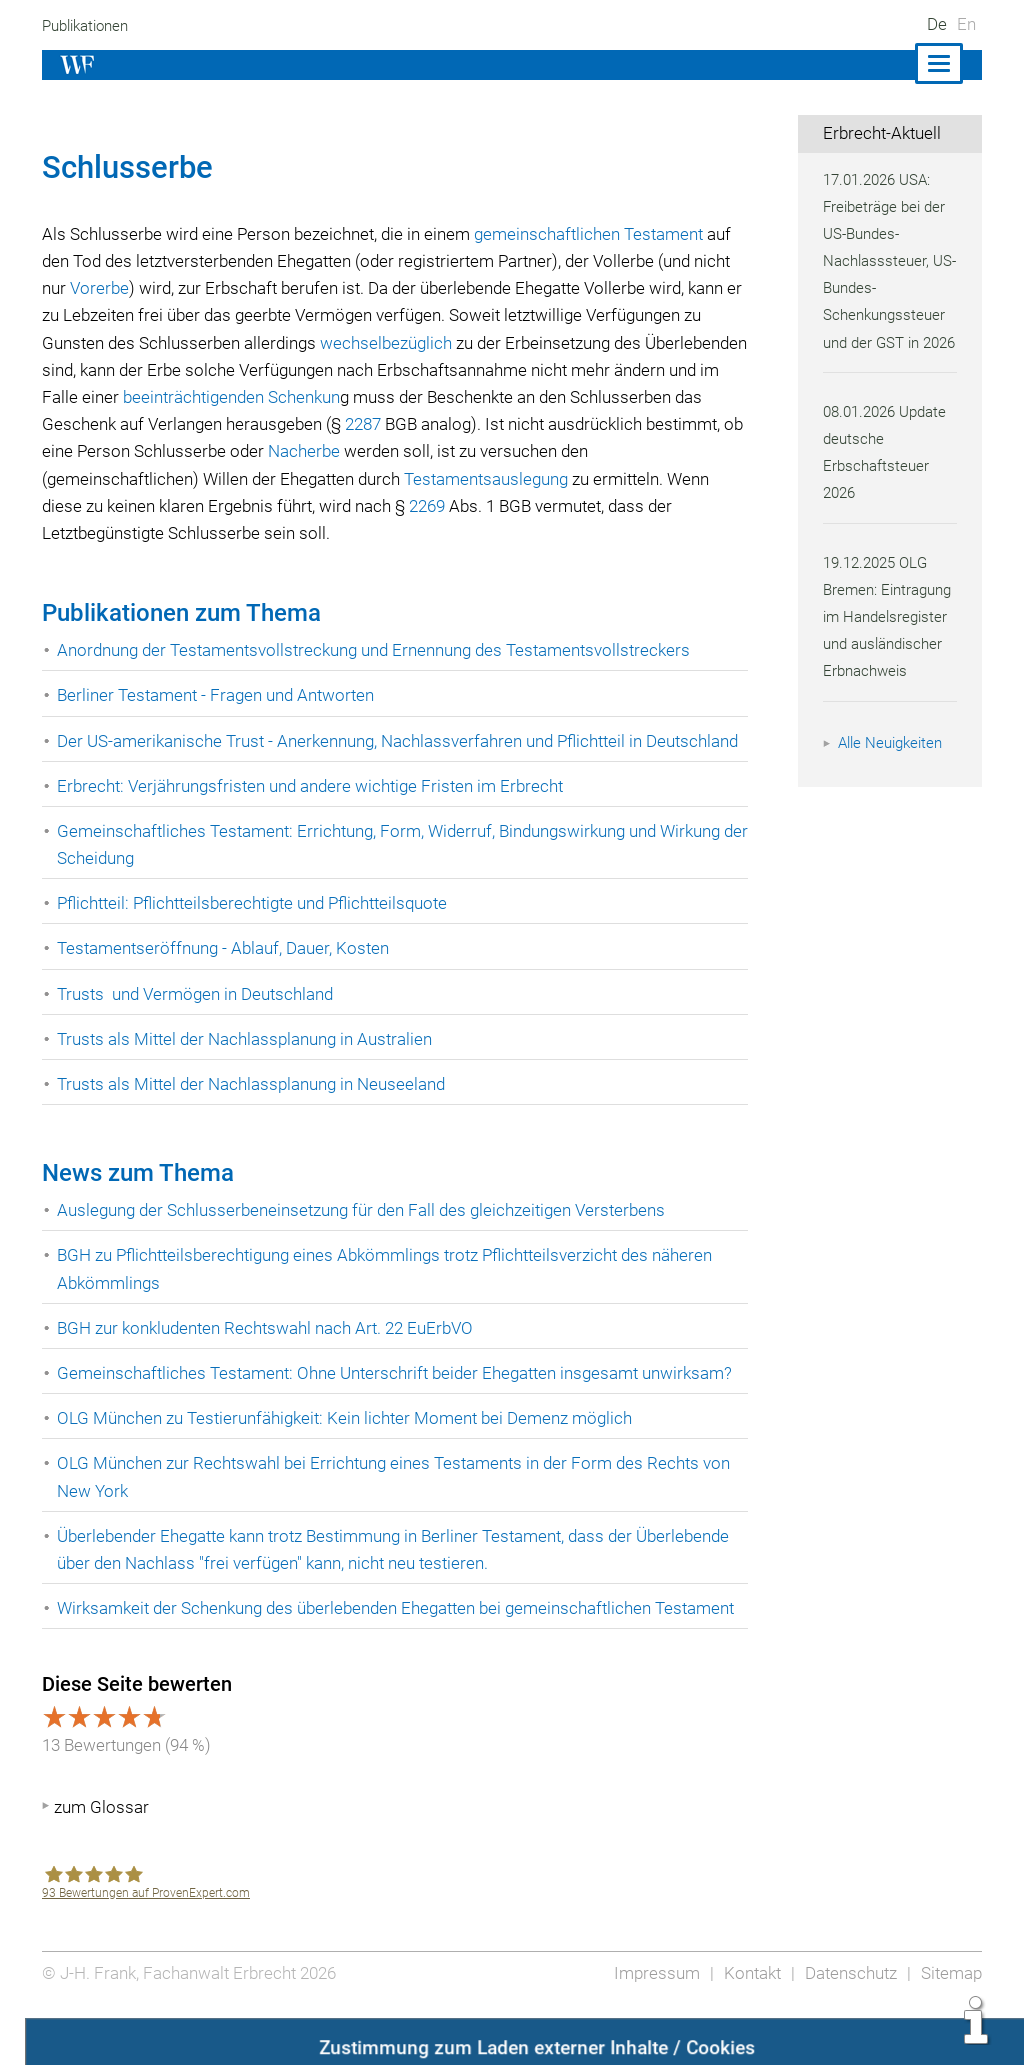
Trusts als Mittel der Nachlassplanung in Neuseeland (255, 1111)
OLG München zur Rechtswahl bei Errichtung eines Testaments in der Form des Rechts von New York (398, 1504)
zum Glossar (101, 1862)
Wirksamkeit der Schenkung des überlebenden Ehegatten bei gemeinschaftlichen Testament (361, 1648)
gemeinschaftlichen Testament (598, 234)
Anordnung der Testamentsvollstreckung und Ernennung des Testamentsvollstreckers (379, 650)
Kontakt (747, 2027)
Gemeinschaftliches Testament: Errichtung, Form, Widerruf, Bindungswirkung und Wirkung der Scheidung (395, 871)
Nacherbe (512, 451)
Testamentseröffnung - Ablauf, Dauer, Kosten (225, 976)
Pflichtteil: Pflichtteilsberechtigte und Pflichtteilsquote (259, 930)
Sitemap (950, 2027)
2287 (509, 424)
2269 (561, 506)
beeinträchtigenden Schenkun (391, 397)
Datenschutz (848, 2027)
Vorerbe (141, 288)
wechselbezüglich (517, 343)
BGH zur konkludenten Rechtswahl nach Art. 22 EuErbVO (270, 1355)
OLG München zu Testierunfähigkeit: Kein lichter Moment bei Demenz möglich (350, 1445)
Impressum (651, 2027)
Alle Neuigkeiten (893, 770)
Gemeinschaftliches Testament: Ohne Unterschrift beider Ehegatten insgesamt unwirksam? (400, 1400)
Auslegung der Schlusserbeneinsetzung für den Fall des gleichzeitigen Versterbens (367, 1237)
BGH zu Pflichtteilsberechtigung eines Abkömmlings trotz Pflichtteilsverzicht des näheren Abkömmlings (393, 1296)
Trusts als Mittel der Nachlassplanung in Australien (249, 1066)
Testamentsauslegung (611, 479)
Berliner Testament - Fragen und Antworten (218, 695)
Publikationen (88, 26)
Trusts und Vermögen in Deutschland (198, 1021)
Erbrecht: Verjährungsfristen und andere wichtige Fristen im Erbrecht (314, 813)
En (966, 24)
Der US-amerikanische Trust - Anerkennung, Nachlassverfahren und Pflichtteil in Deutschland (356, 754)
